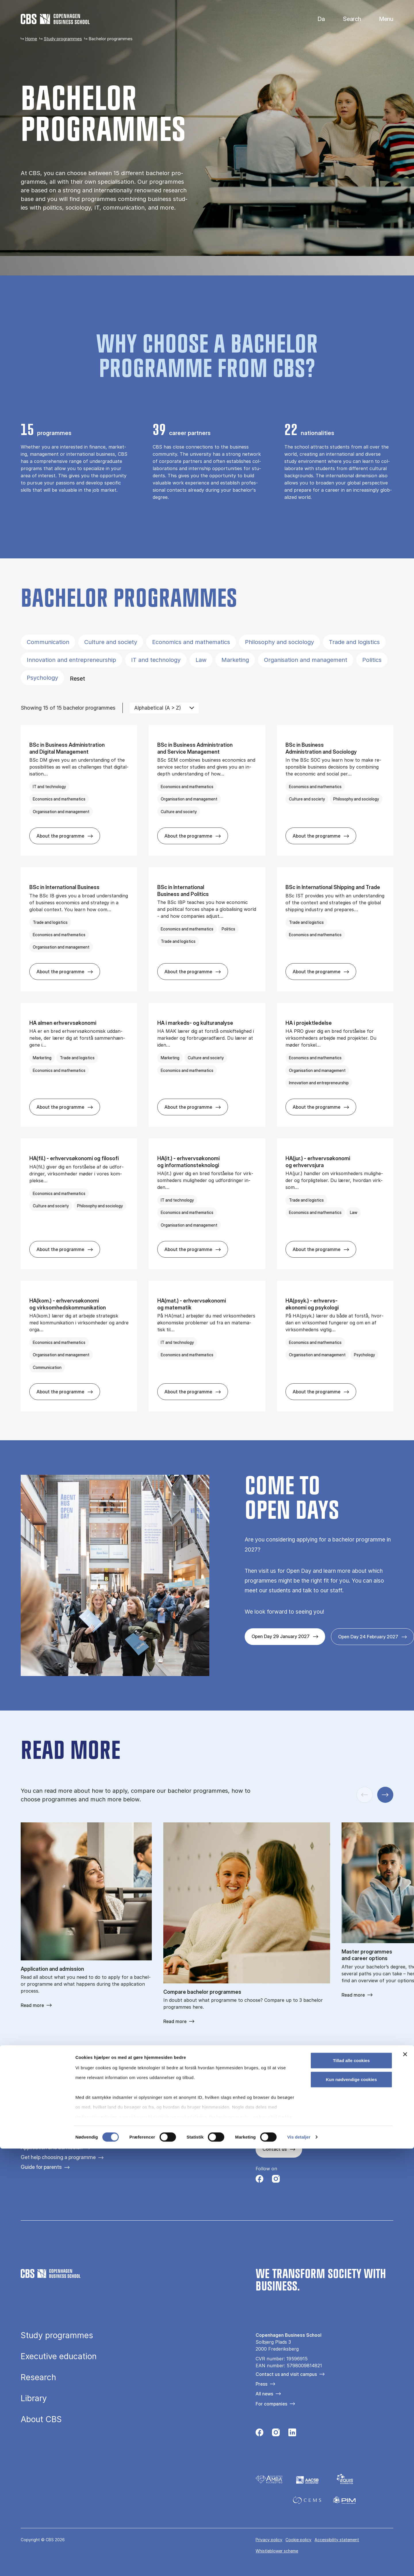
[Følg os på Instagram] (276, 2180)
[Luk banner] (405, 2482)
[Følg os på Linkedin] (292, 2433)
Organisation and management (305, 659)
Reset (77, 678)
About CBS (41, 2420)
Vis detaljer (298, 2564)
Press (261, 2384)
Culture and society (110, 642)
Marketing (235, 659)
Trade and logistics (354, 642)
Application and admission (52, 2147)
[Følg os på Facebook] (259, 2180)
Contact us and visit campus (286, 2374)
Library (34, 2399)
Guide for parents (41, 2167)
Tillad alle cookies (351, 2488)
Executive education (59, 2357)
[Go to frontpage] (55, 19)
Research (38, 2378)
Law (200, 659)
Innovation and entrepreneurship (71, 659)
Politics (372, 659)
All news (264, 2394)
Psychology (42, 677)
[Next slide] (385, 1795)
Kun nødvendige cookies (351, 2506)
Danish (316, 19)
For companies (271, 2404)
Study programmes (63, 38)
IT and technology (156, 659)
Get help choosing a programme (58, 2157)
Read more (32, 2005)
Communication (48, 642)
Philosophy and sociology (279, 642)
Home (31, 38)
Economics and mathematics (191, 642)
